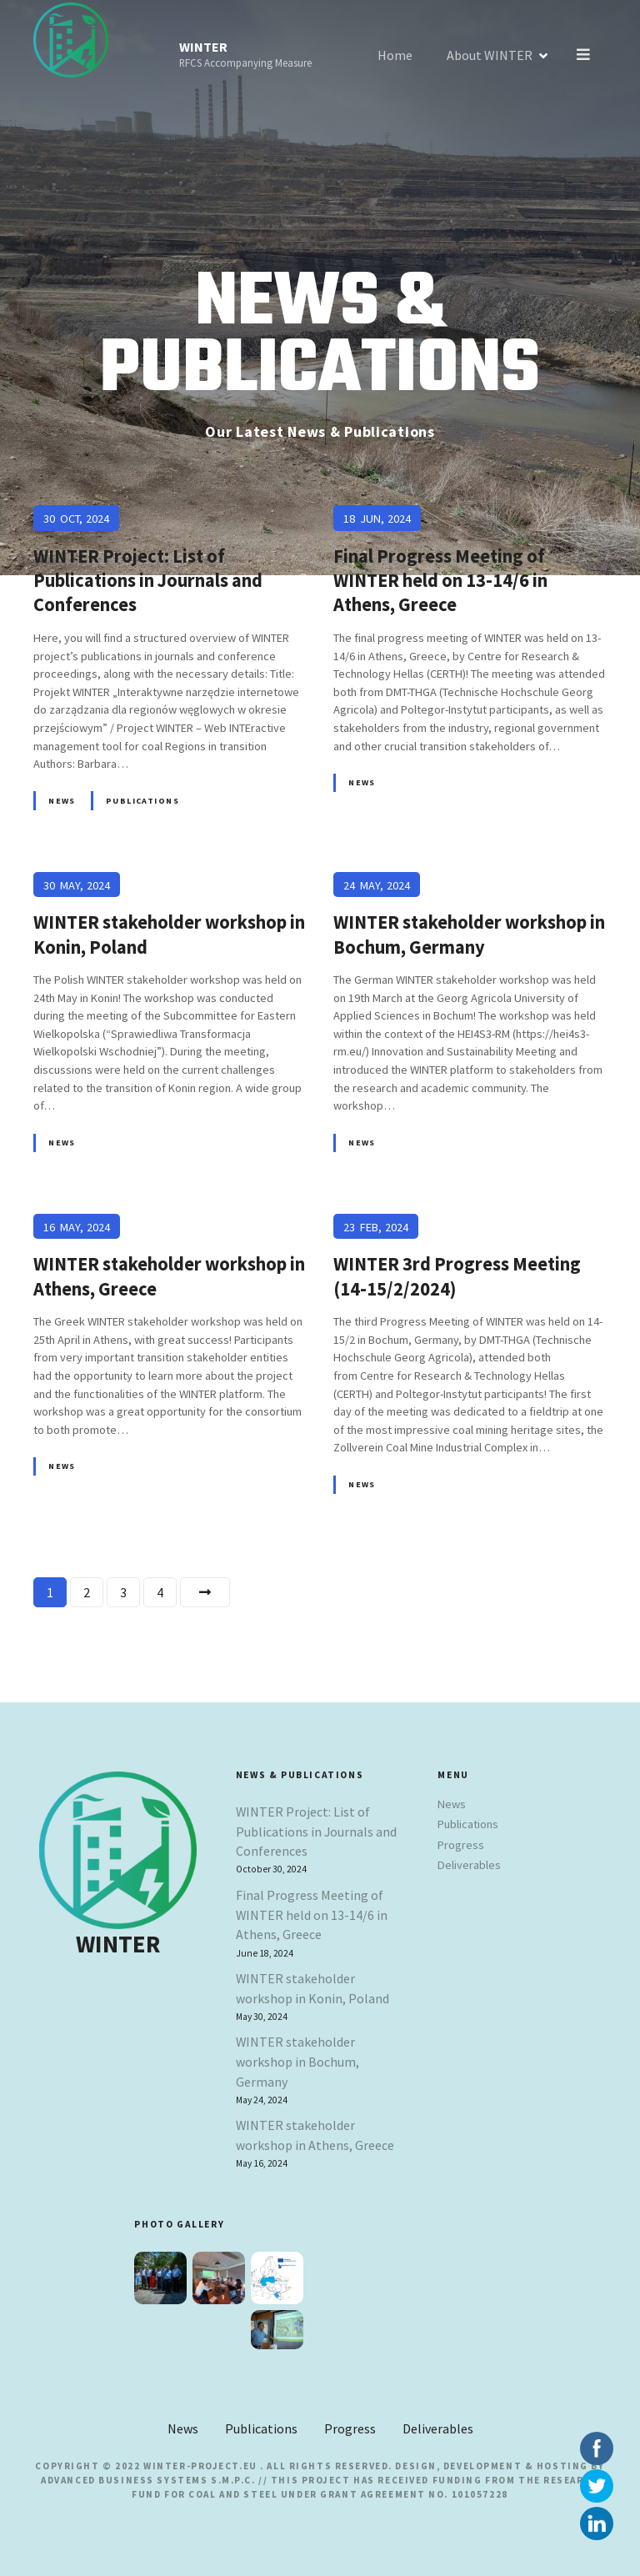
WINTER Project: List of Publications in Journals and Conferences (316, 1831)
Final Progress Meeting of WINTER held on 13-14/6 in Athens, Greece (312, 1915)
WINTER (203, 46)
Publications (142, 800)
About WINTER (491, 55)
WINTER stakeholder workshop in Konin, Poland (312, 1988)
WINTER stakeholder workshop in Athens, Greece (315, 2135)
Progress (461, 1844)
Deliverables (469, 1864)
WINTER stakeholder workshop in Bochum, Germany (297, 2061)
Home (396, 55)
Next (205, 1592)
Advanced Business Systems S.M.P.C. (148, 2480)
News (62, 800)
